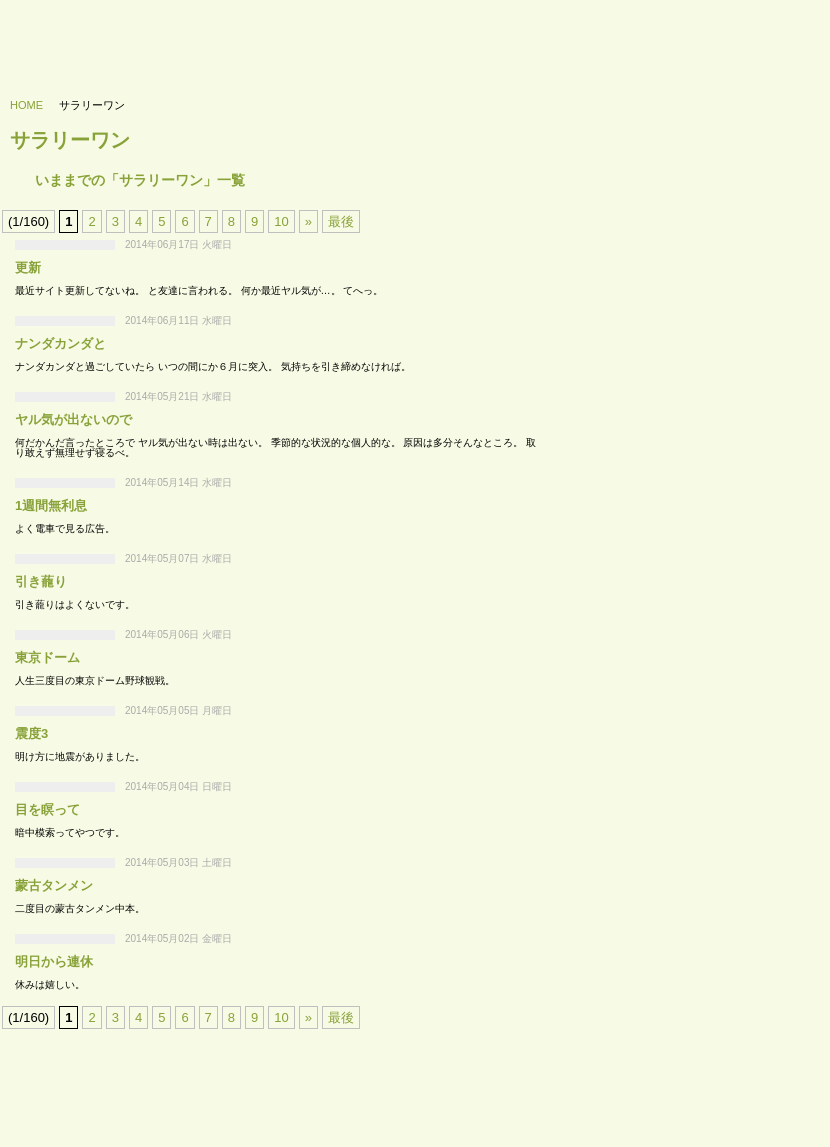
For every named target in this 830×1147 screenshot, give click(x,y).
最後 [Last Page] (341, 221)
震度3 (31, 733)
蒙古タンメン (54, 885)
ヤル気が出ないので (73, 419)
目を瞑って (47, 809)
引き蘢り (41, 581)
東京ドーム (47, 657)
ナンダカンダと (60, 343)
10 (281, 221)
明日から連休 (54, 961)
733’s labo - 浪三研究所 (96, 36)
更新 (28, 267)
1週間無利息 (51, 505)
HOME (26, 105)
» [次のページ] (308, 221)
